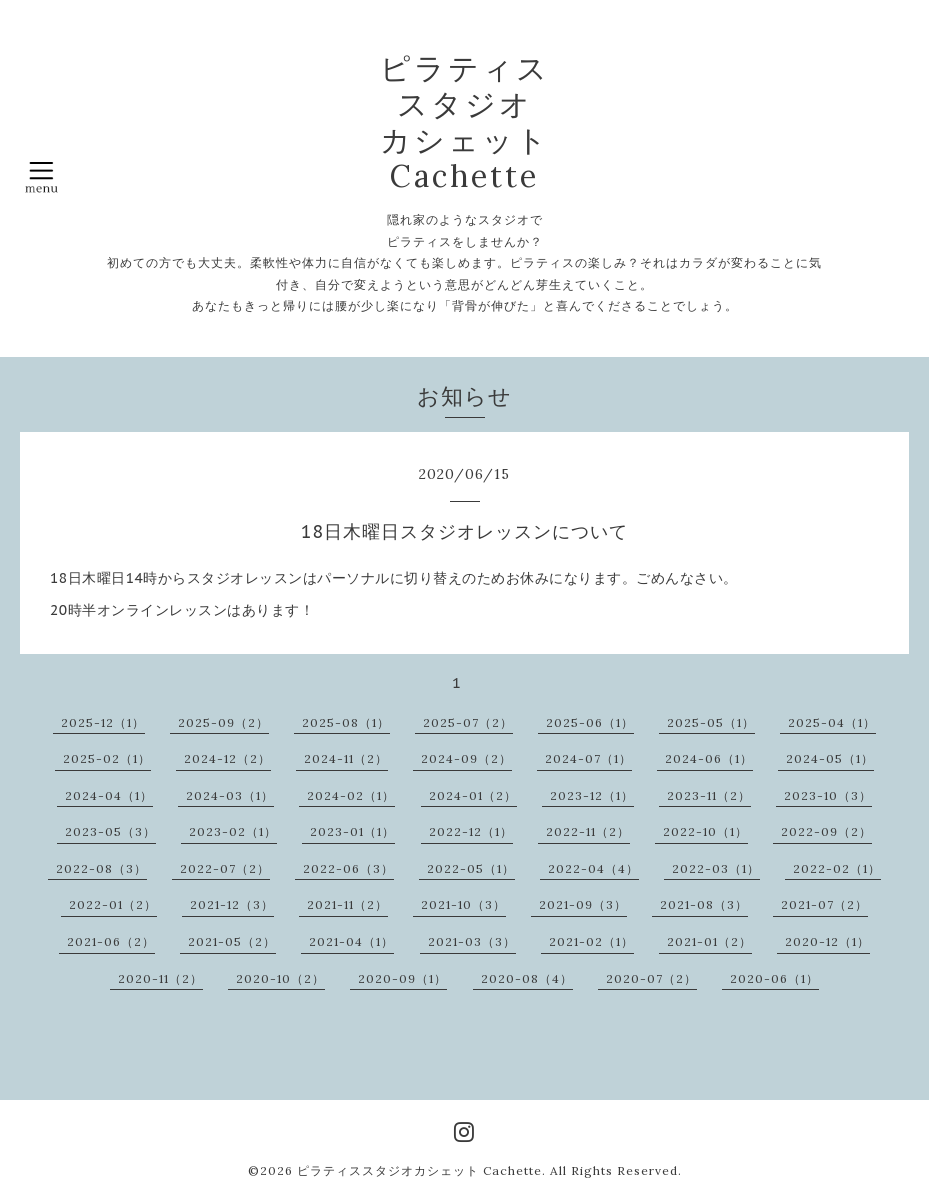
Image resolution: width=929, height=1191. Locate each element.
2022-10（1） (705, 831)
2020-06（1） (774, 978)
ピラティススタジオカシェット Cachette (419, 1170)
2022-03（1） (716, 868)
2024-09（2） (466, 758)
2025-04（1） (832, 722)
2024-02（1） (351, 795)
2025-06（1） (590, 722)
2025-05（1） (711, 722)
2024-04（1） (109, 795)
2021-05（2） (232, 941)
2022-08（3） (101, 868)
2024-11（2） (346, 758)
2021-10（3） (463, 904)
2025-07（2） (468, 722)
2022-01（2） (113, 904)
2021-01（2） (709, 941)
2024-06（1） (709, 758)
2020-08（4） (527, 978)
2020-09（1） (402, 978)
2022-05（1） (471, 868)
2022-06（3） (348, 868)
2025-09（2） (223, 722)
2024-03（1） (230, 795)
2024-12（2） (227, 758)
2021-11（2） (347, 904)
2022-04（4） (593, 868)
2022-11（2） (588, 831)
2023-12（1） (592, 795)
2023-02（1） (233, 831)
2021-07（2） (824, 904)
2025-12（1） (103, 722)
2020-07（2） (651, 978)
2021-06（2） (111, 941)
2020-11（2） (160, 978)
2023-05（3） (110, 831)
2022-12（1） (471, 831)
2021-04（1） (351, 941)
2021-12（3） (232, 904)
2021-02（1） (591, 941)
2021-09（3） (583, 904)
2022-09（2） (826, 831)
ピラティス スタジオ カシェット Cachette (465, 122)
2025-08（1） (346, 722)
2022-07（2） (225, 868)
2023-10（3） (828, 795)
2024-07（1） (588, 758)
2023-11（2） (709, 795)
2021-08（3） (704, 904)
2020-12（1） (827, 941)
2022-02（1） (837, 868)
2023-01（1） (352, 831)
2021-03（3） (472, 941)
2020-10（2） (280, 978)
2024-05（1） (830, 758)
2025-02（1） (107, 758)
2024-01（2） (473, 795)
